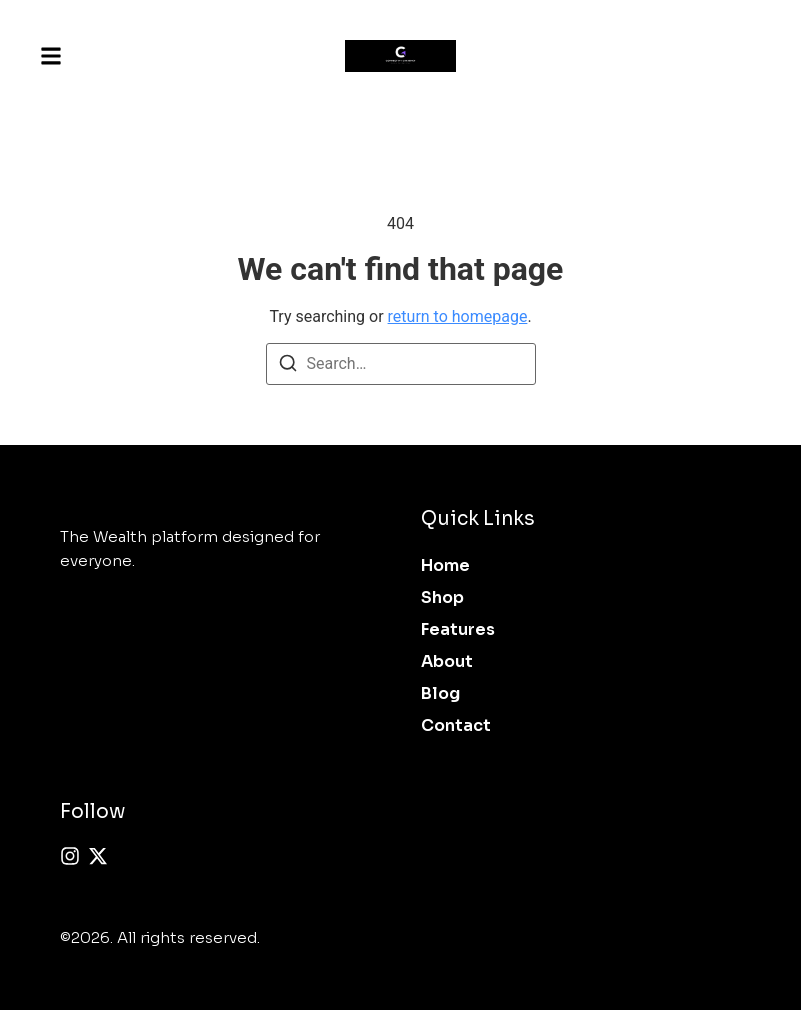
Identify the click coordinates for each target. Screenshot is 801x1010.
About (447, 661)
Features (458, 629)
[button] (51, 56)
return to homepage (458, 316)
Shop (442, 597)
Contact (456, 725)
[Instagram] (70, 856)
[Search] (288, 366)
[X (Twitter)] (98, 856)
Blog (440, 693)
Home (445, 565)
